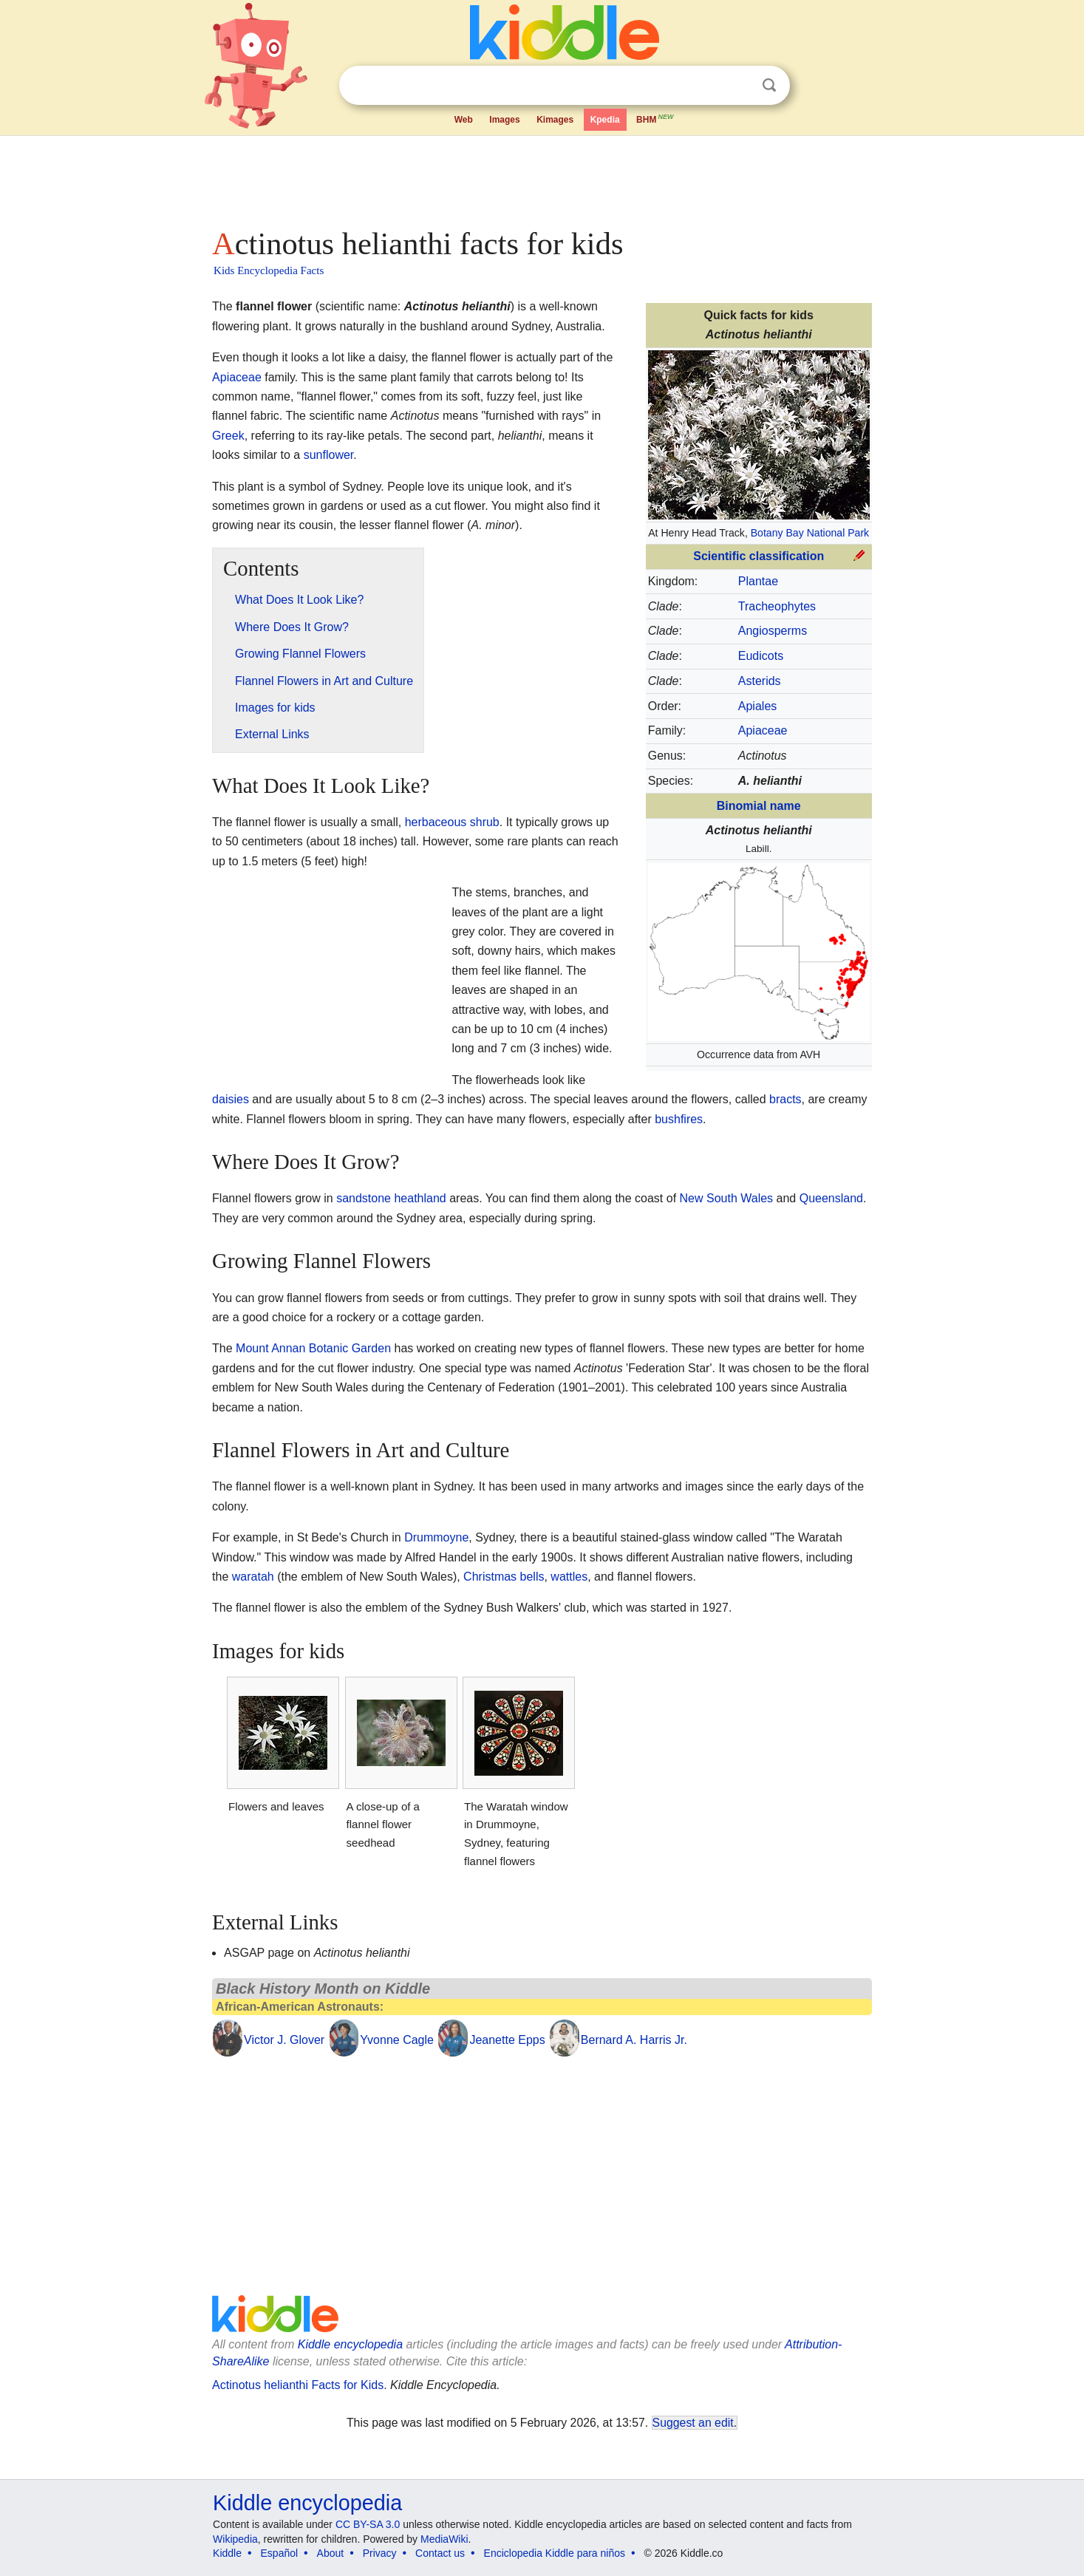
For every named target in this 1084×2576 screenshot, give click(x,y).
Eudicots (760, 656)
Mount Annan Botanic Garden (313, 1348)
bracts (785, 1099)
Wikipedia (235, 2539)
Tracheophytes (777, 606)
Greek (228, 435)
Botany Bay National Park (810, 533)
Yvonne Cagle (397, 2040)
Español (280, 2553)
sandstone (363, 1198)
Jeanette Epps (507, 2040)
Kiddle (227, 2553)
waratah (253, 1576)
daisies (230, 1099)
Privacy (380, 2553)
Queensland (831, 1198)
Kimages (554, 120)
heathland (420, 1198)
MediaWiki (444, 2539)
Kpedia (605, 120)
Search (769, 85)
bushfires (679, 1119)
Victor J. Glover (284, 2040)
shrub (485, 822)
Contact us (440, 2553)
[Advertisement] (541, 177)
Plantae (758, 581)
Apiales (757, 706)
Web (463, 120)
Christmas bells (503, 1576)
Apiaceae (763, 730)
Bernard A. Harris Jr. (634, 2040)
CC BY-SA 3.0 (367, 2524)
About (330, 2553)
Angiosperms (772, 630)
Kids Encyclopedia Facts (269, 270)
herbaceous (436, 822)
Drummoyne (436, 1537)
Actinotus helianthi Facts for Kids (298, 2385)
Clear (738, 85)
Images (504, 120)
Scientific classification (758, 556)
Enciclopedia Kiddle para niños (554, 2553)
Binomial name (759, 806)
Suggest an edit (693, 2422)
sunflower (329, 455)
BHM (655, 118)
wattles (568, 1576)
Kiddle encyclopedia (350, 2344)
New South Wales (727, 1198)
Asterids (759, 681)
